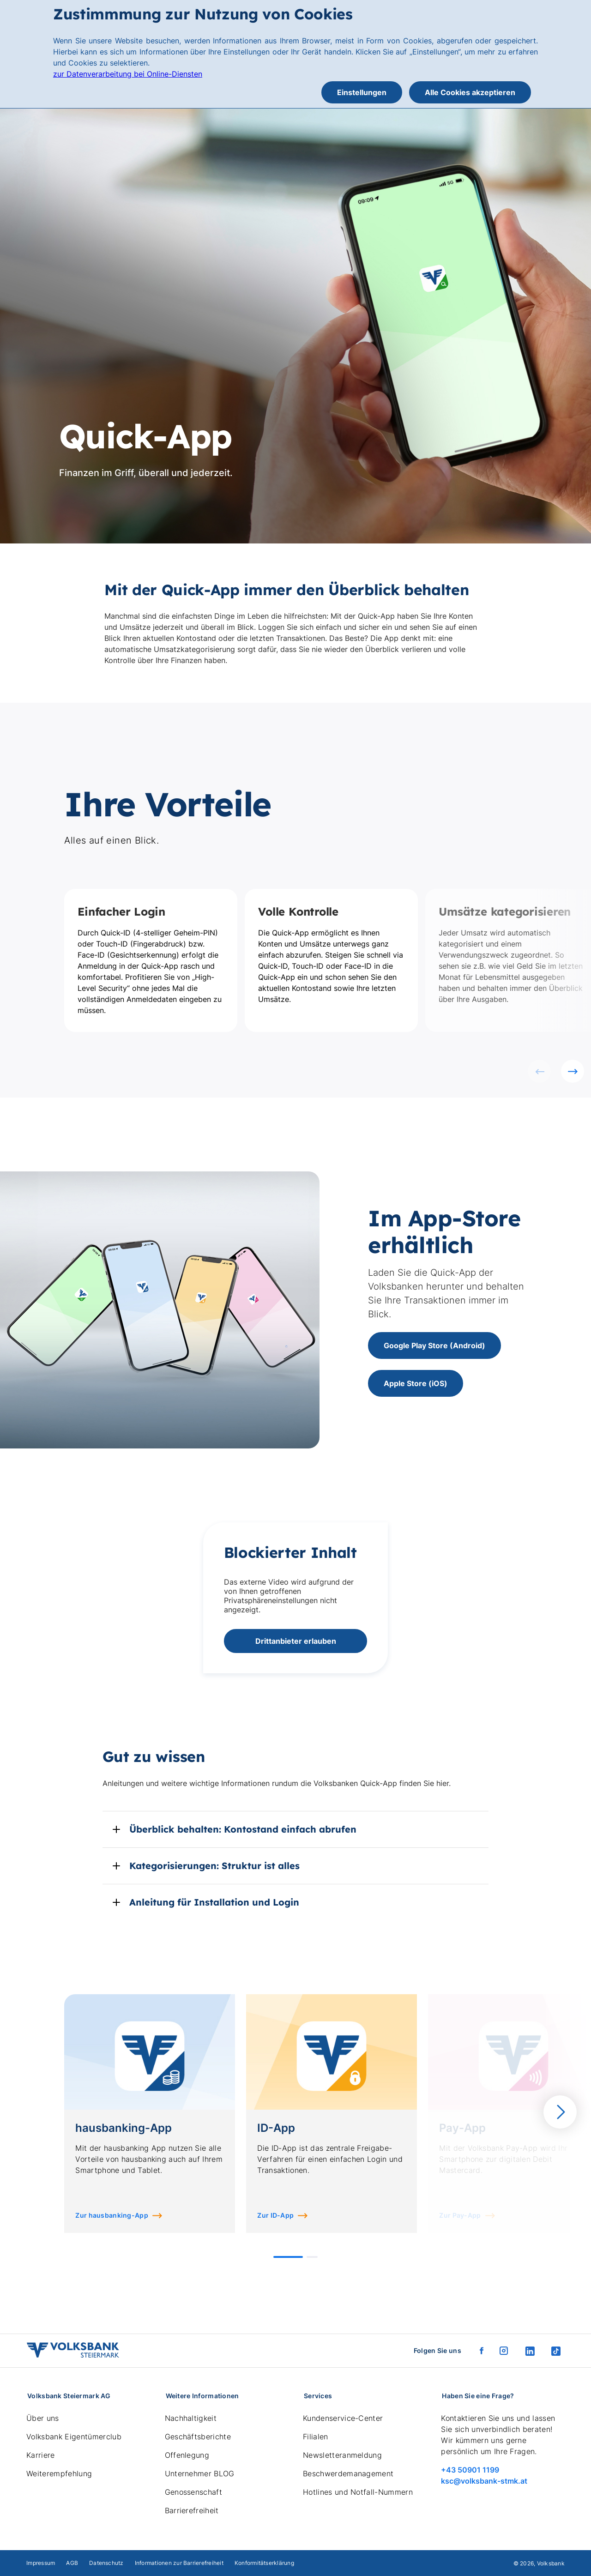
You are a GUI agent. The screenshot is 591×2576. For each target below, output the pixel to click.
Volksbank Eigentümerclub (73, 2436)
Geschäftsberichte (198, 2436)
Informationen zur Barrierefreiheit (179, 2562)
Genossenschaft (193, 2492)
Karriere (40, 2455)
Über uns (42, 2418)
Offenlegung (187, 2455)
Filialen (315, 2436)
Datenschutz (106, 2562)
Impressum (40, 2562)
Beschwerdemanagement (348, 2473)
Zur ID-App (275, 2215)
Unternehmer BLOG (200, 2473)
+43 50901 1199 (470, 2469)
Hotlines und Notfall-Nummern (358, 2492)
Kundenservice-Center (343, 2418)
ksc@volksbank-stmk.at (484, 2481)
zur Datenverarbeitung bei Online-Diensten (127, 73)
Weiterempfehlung (59, 2473)
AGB (72, 2562)
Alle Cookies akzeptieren (470, 92)
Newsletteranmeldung (342, 2455)
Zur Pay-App (460, 2215)
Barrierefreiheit (192, 2510)
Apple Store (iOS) (415, 1383)
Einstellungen (361, 92)
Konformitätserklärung (264, 2562)
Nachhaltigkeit (191, 2418)
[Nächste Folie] (572, 1071)
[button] (288, 2257)
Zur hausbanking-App (111, 2215)
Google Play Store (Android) (434, 1345)
